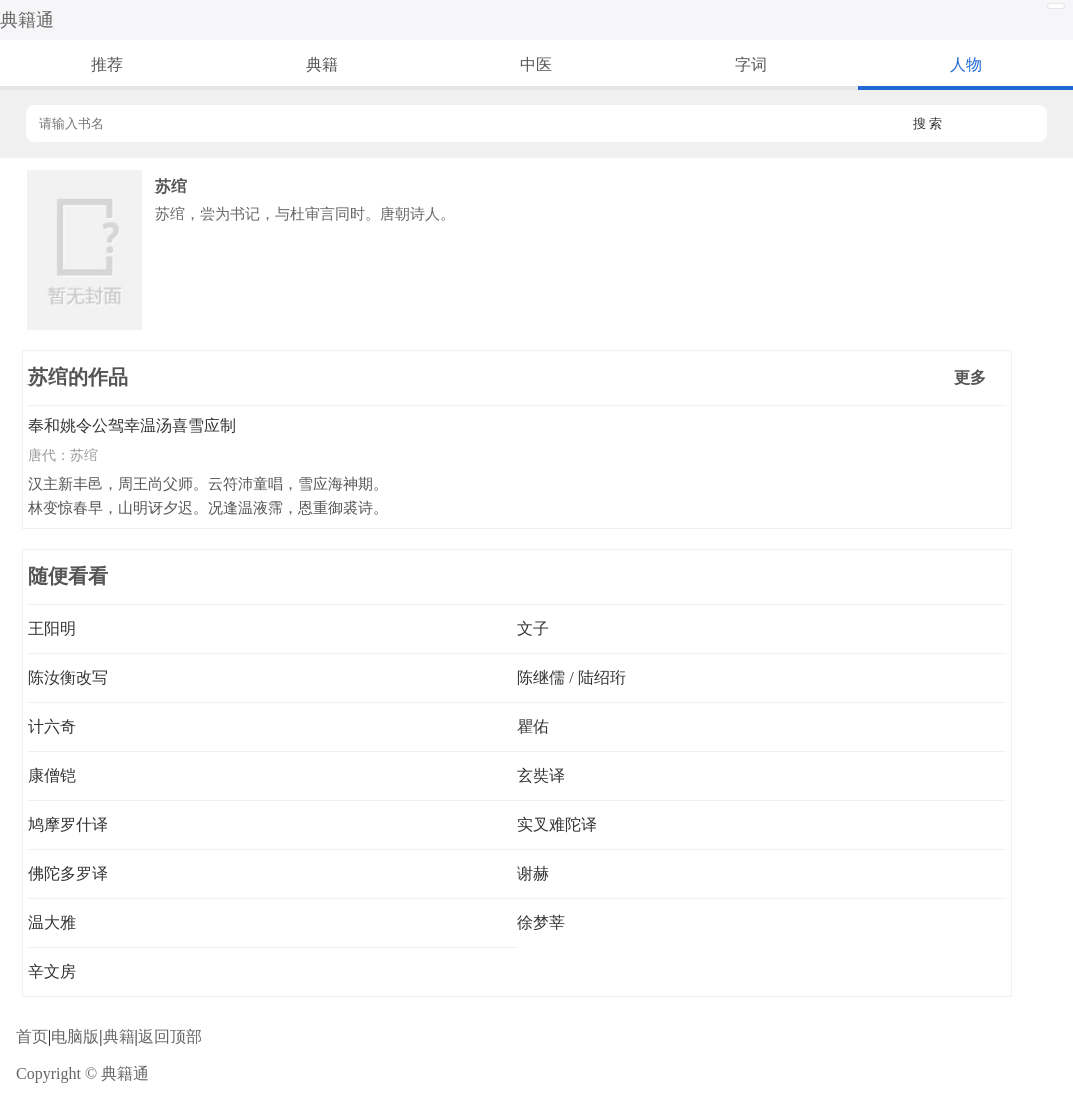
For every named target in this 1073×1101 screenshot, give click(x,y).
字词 (751, 64)
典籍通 (27, 20)
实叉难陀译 (557, 824)
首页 (32, 1036)
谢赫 (533, 873)
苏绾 (84, 455)
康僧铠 (52, 775)
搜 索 (928, 123)
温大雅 (52, 922)
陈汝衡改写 (68, 677)
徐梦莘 (541, 922)
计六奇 (52, 726)
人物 (966, 64)
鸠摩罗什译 (68, 824)
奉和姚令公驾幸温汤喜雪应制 (132, 425)
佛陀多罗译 (68, 873)
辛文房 (52, 971)
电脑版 (75, 1036)
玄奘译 (541, 775)
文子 (533, 628)
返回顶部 (170, 1036)
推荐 (107, 64)
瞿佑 (533, 726)
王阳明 (52, 628)
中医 (536, 64)
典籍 (322, 64)
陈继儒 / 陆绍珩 (571, 677)
